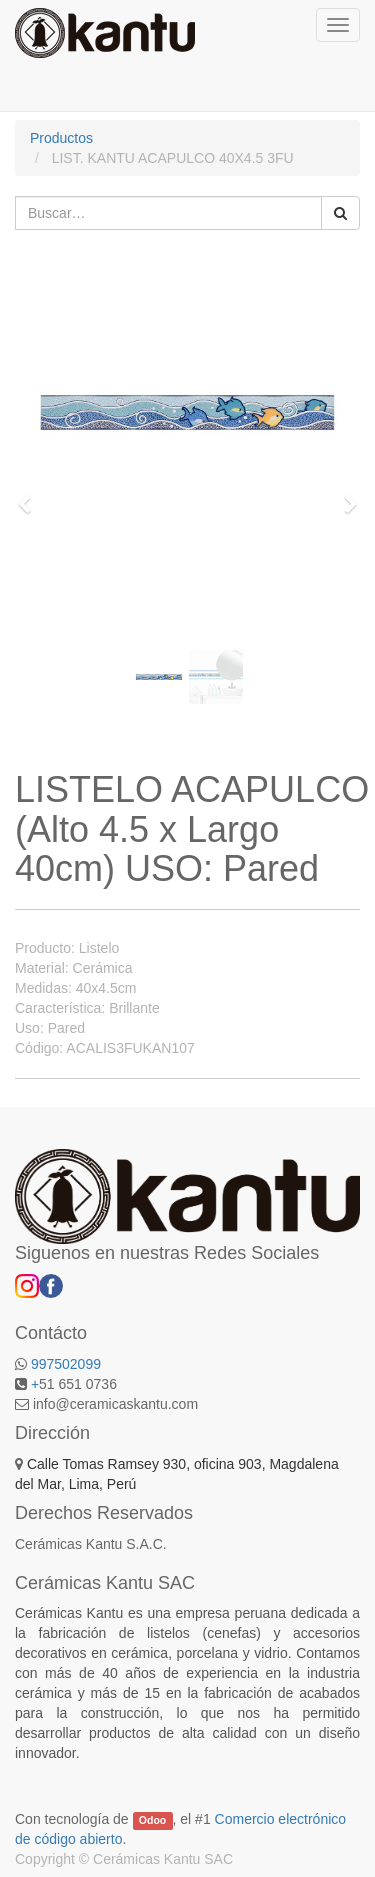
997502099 (66, 1364)
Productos (61, 138)
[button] (31, 495)
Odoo (152, 1820)
